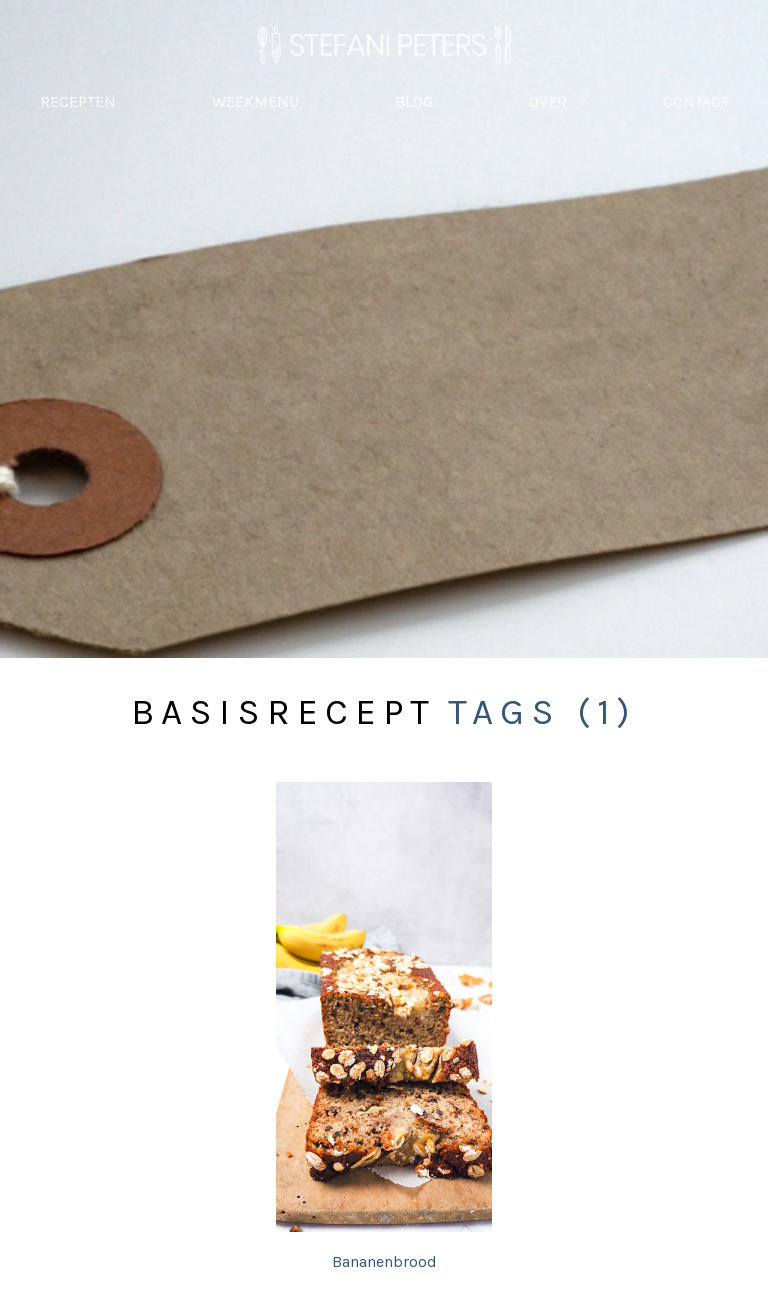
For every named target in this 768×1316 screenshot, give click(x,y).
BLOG (414, 101)
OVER (548, 101)
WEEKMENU (255, 101)
